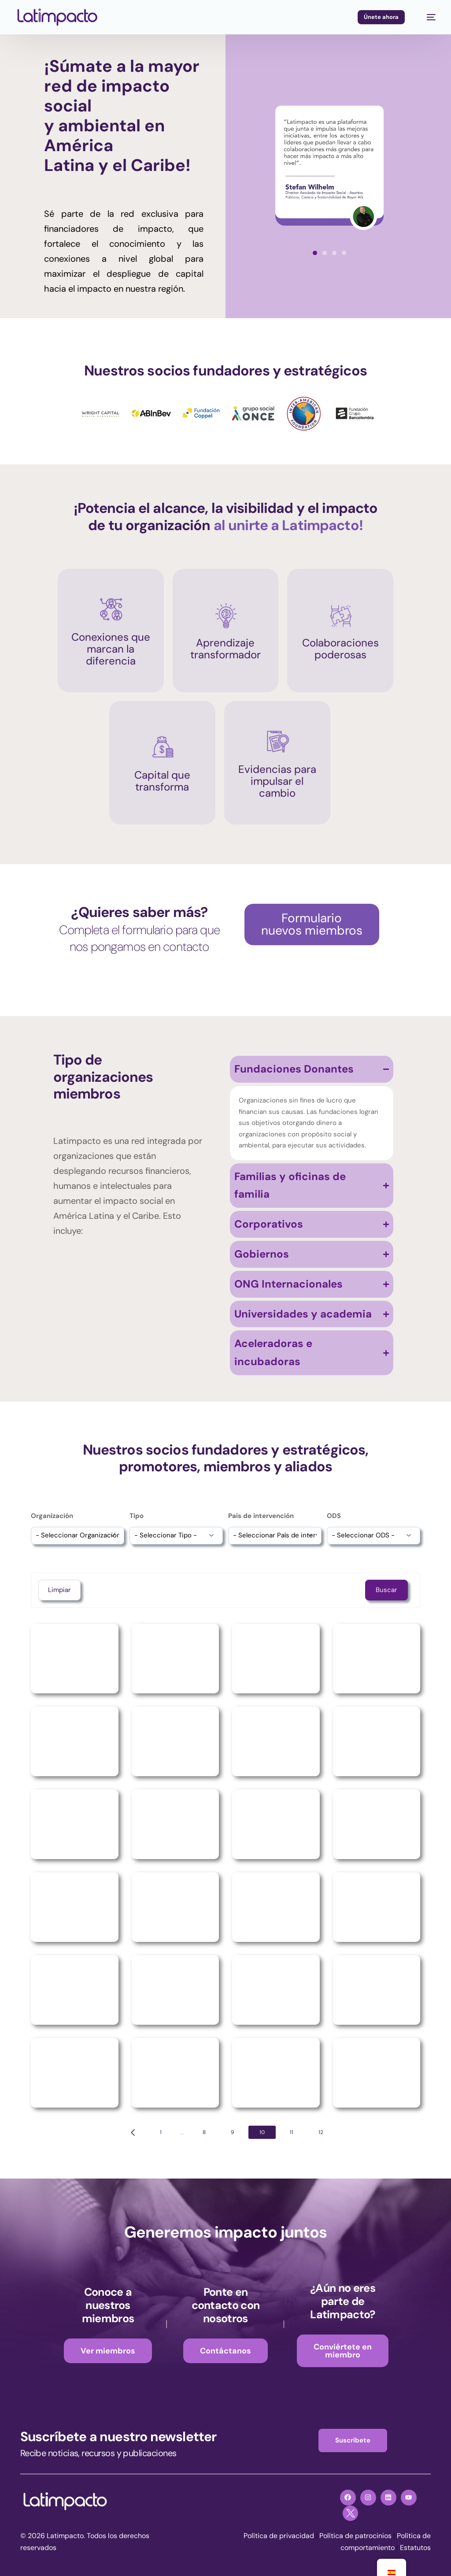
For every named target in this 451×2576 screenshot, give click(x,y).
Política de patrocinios (355, 2535)
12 (320, 2132)
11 (291, 2132)
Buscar (386, 1589)
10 (262, 2132)
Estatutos (415, 2547)
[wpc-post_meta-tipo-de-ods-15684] (373, 1535)
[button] (315, 253)
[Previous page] (133, 2132)
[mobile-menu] (427, 17)
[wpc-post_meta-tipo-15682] (176, 1535)
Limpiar (59, 1589)
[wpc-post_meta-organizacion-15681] (77, 1535)
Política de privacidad (279, 2535)
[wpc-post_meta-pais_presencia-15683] (275, 1535)
